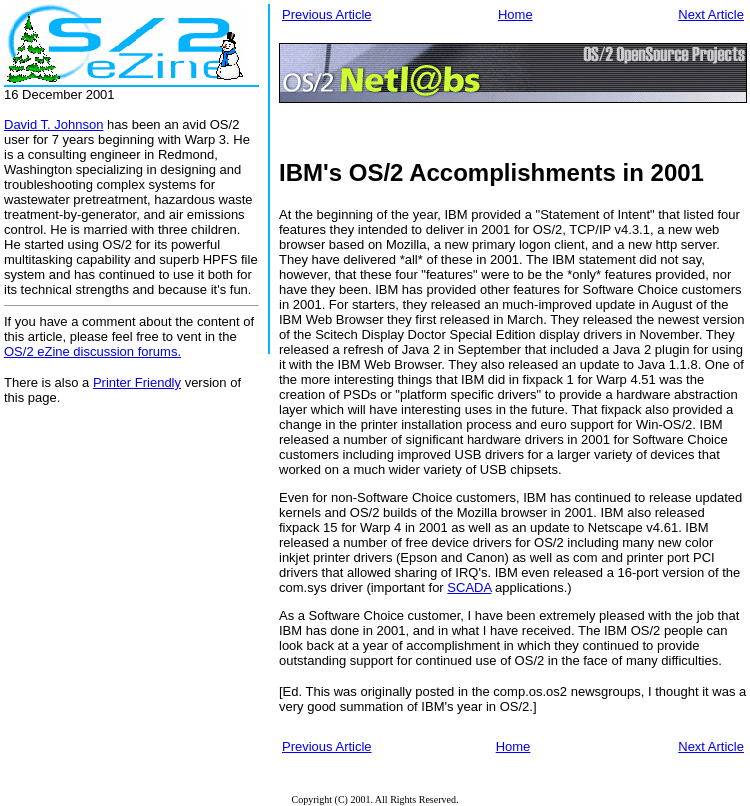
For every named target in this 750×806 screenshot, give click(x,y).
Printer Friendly (137, 382)
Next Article (711, 14)
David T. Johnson (54, 124)
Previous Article (327, 14)
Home (515, 14)
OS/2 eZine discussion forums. (92, 351)
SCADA (469, 587)
